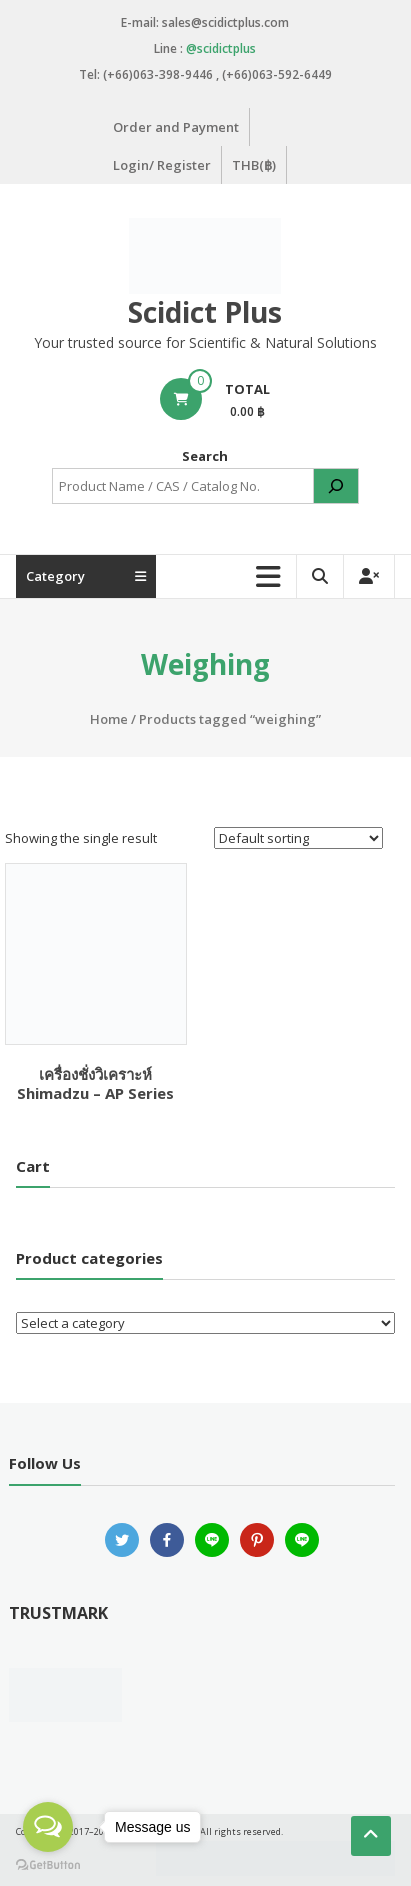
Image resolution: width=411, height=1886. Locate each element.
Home (109, 719)
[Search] (336, 486)
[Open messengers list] (48, 1827)
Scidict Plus (205, 312)
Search (205, 456)
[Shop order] (298, 838)
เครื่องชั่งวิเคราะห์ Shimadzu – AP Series (95, 1084)
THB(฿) (254, 165)
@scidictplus (221, 48)
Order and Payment (176, 127)
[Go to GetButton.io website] (48, 1865)
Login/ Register (162, 165)
